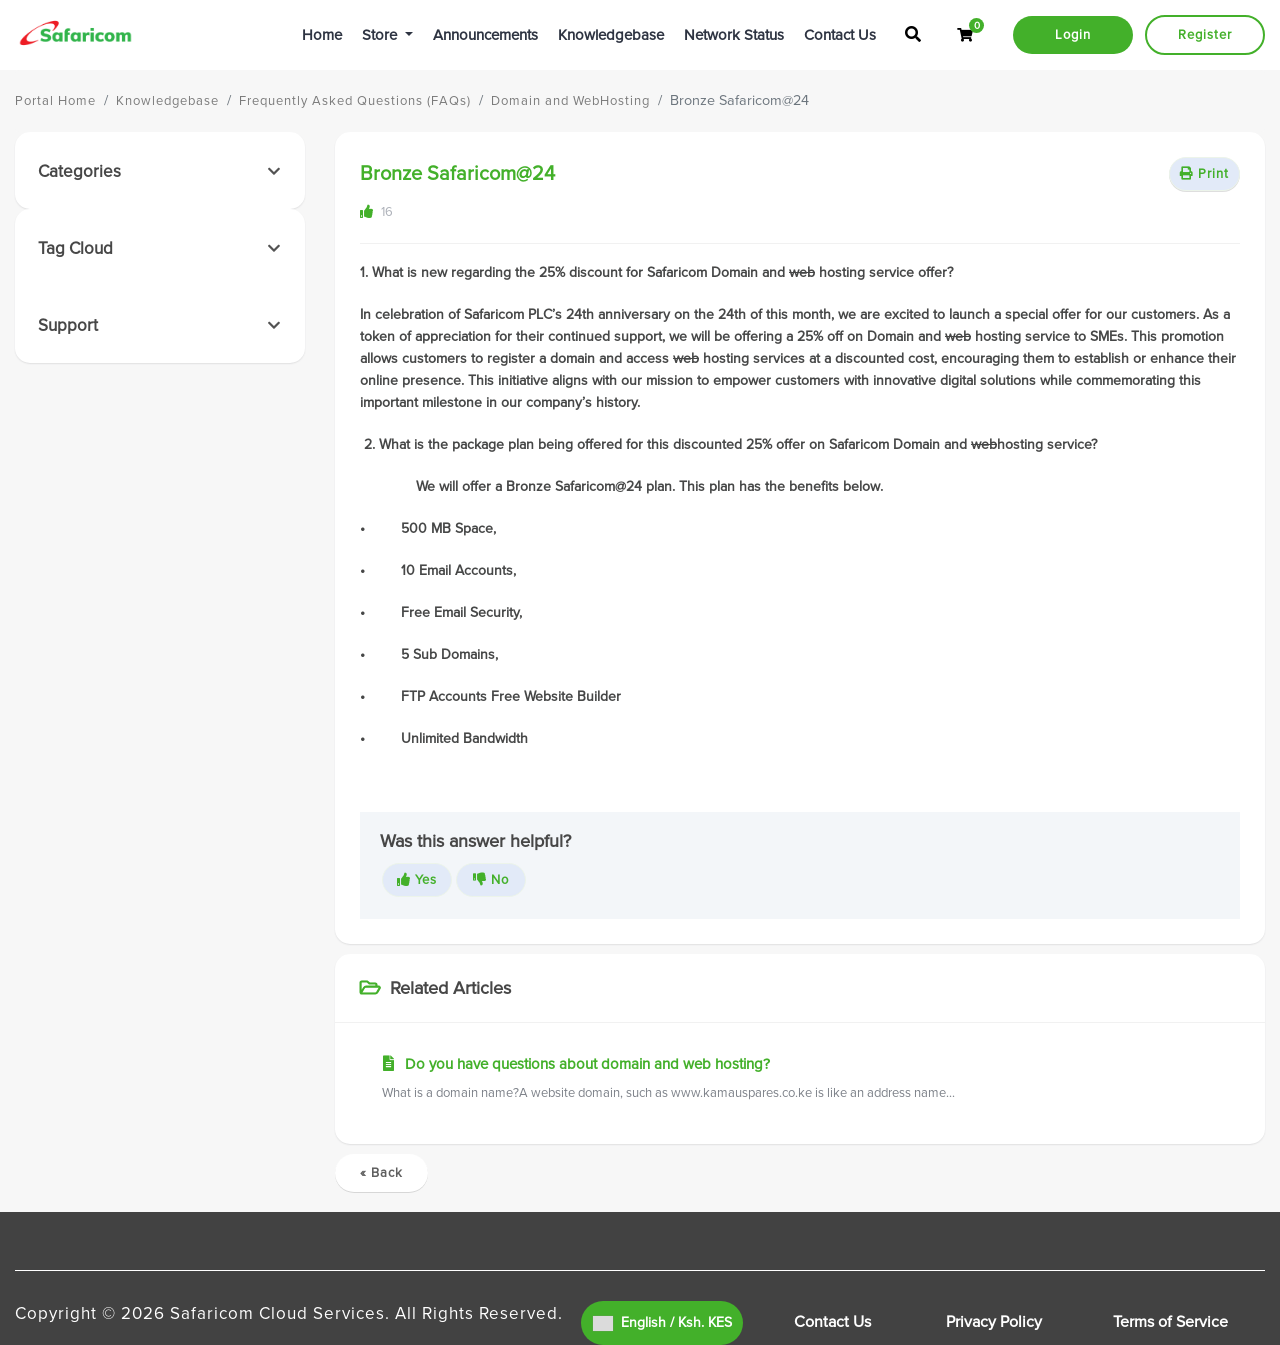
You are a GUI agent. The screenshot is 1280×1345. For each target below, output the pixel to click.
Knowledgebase (611, 35)
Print (1204, 174)
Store (381, 35)
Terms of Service (1170, 1322)
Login (1073, 35)
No (491, 880)
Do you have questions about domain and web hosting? (800, 1079)
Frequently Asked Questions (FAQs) (355, 101)
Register (1205, 35)
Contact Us (840, 35)
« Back (381, 1173)
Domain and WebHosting (570, 101)
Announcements (485, 35)
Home (322, 35)
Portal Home (55, 101)
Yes (417, 880)
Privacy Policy (994, 1322)
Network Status (734, 35)
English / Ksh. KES (662, 1322)
